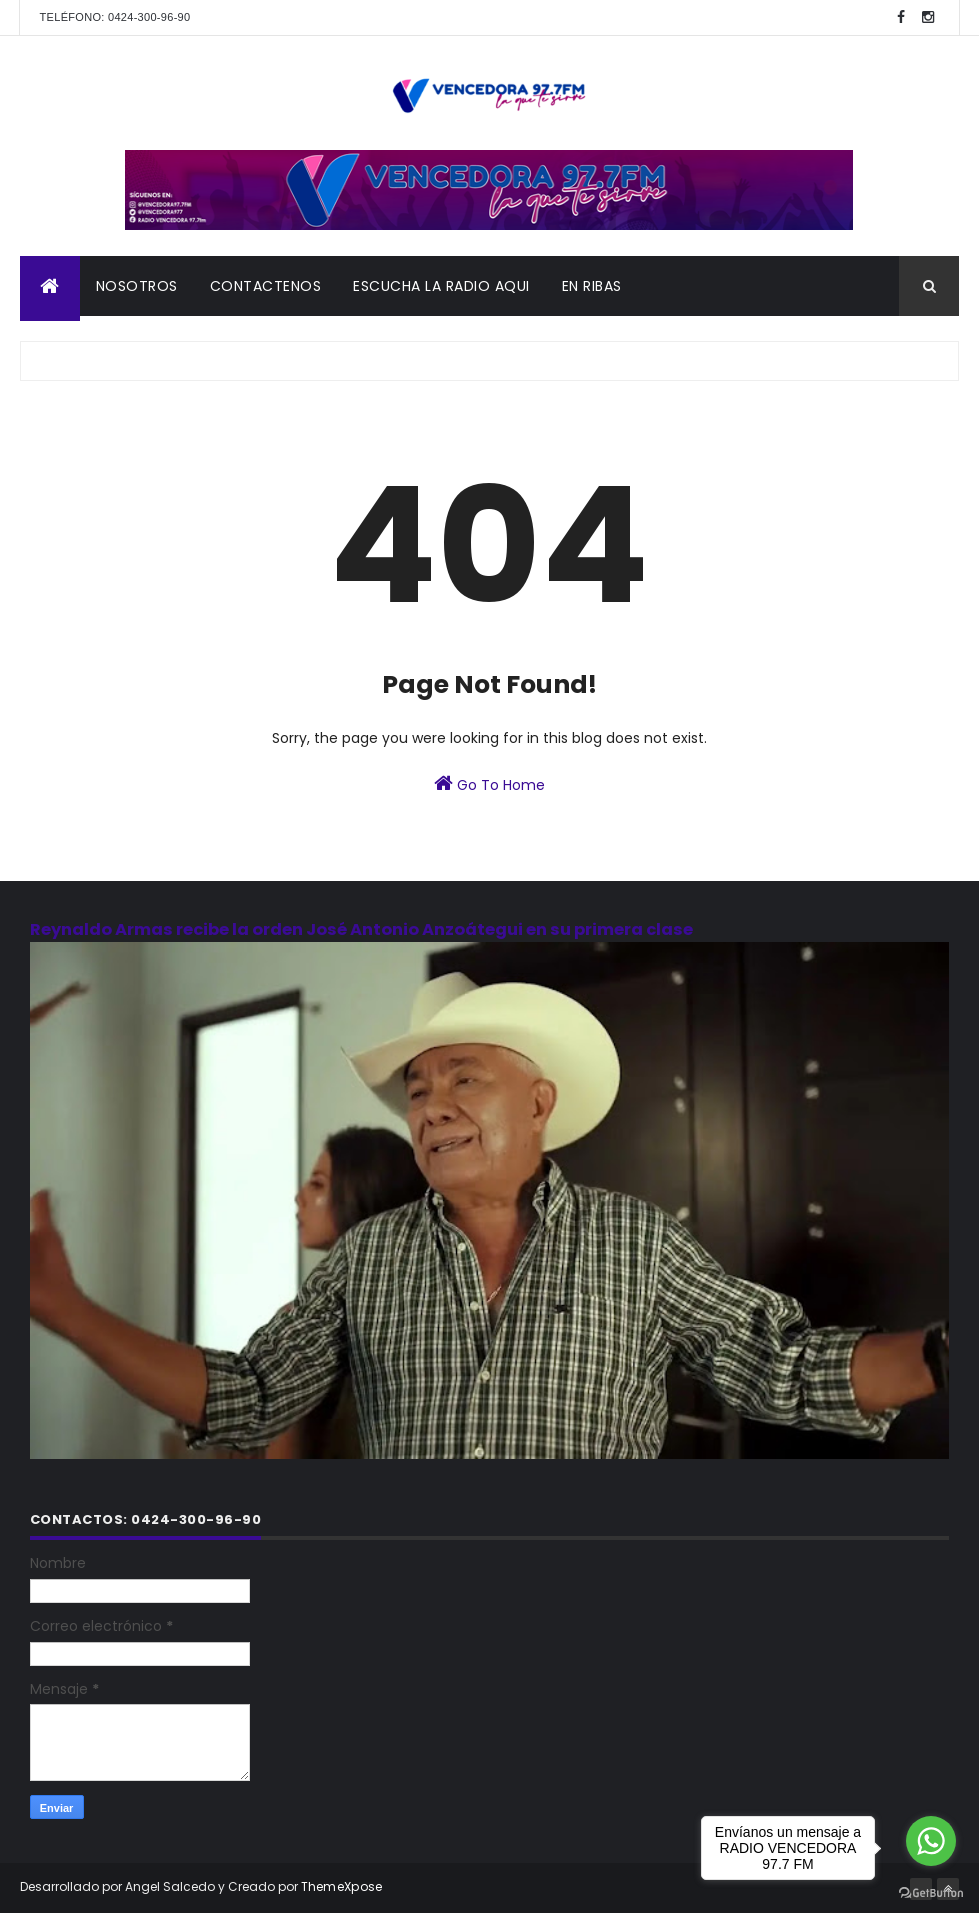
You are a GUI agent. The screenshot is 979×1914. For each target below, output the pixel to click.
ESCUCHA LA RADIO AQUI (441, 286)
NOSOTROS (137, 286)
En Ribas (592, 286)
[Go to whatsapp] (931, 1841)
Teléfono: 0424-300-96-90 (115, 17)
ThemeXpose (342, 1886)
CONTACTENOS (266, 286)
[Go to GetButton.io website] (931, 1893)
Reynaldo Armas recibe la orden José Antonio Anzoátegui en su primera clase (361, 929)
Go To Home (489, 784)
